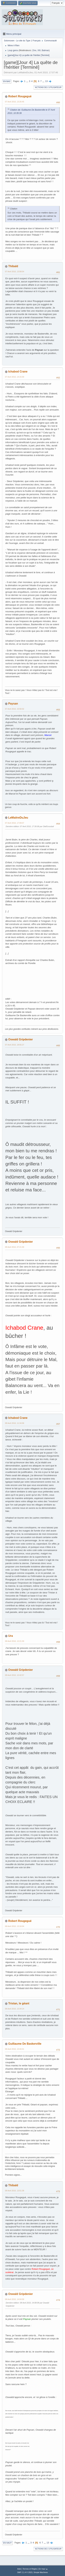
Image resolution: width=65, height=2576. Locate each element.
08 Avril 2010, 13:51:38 (14, 2191)
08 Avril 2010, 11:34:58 (14, 1423)
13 (46, 81)
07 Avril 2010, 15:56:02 (14, 709)
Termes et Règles (30, 2569)
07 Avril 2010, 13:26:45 (14, 102)
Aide (19, 2569)
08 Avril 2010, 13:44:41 (14, 2049)
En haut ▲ (43, 2569)
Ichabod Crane (17, 371)
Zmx (34, 50)
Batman (45, 50)
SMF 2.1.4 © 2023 (24, 2572)
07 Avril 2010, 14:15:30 (14, 377)
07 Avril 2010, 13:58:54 (14, 271)
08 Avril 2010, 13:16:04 (14, 1926)
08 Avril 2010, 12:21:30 (14, 1641)
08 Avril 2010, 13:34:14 (14, 2009)
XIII (39, 50)
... (27, 81)
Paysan (13, 703)
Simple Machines (41, 2572)
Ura (10, 1635)
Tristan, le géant (18, 2003)
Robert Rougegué (19, 96)
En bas (6, 81)
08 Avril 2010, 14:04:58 (14, 2299)
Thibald (13, 266)
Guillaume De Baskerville (24, 2043)
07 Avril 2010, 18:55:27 (14, 1045)
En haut (7, 2543)
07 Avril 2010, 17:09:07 (14, 823)
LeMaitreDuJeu (18, 817)
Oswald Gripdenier (20, 1039)
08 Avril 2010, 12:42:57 (14, 1675)
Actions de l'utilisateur (48, 87)
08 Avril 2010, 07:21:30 (14, 1247)
